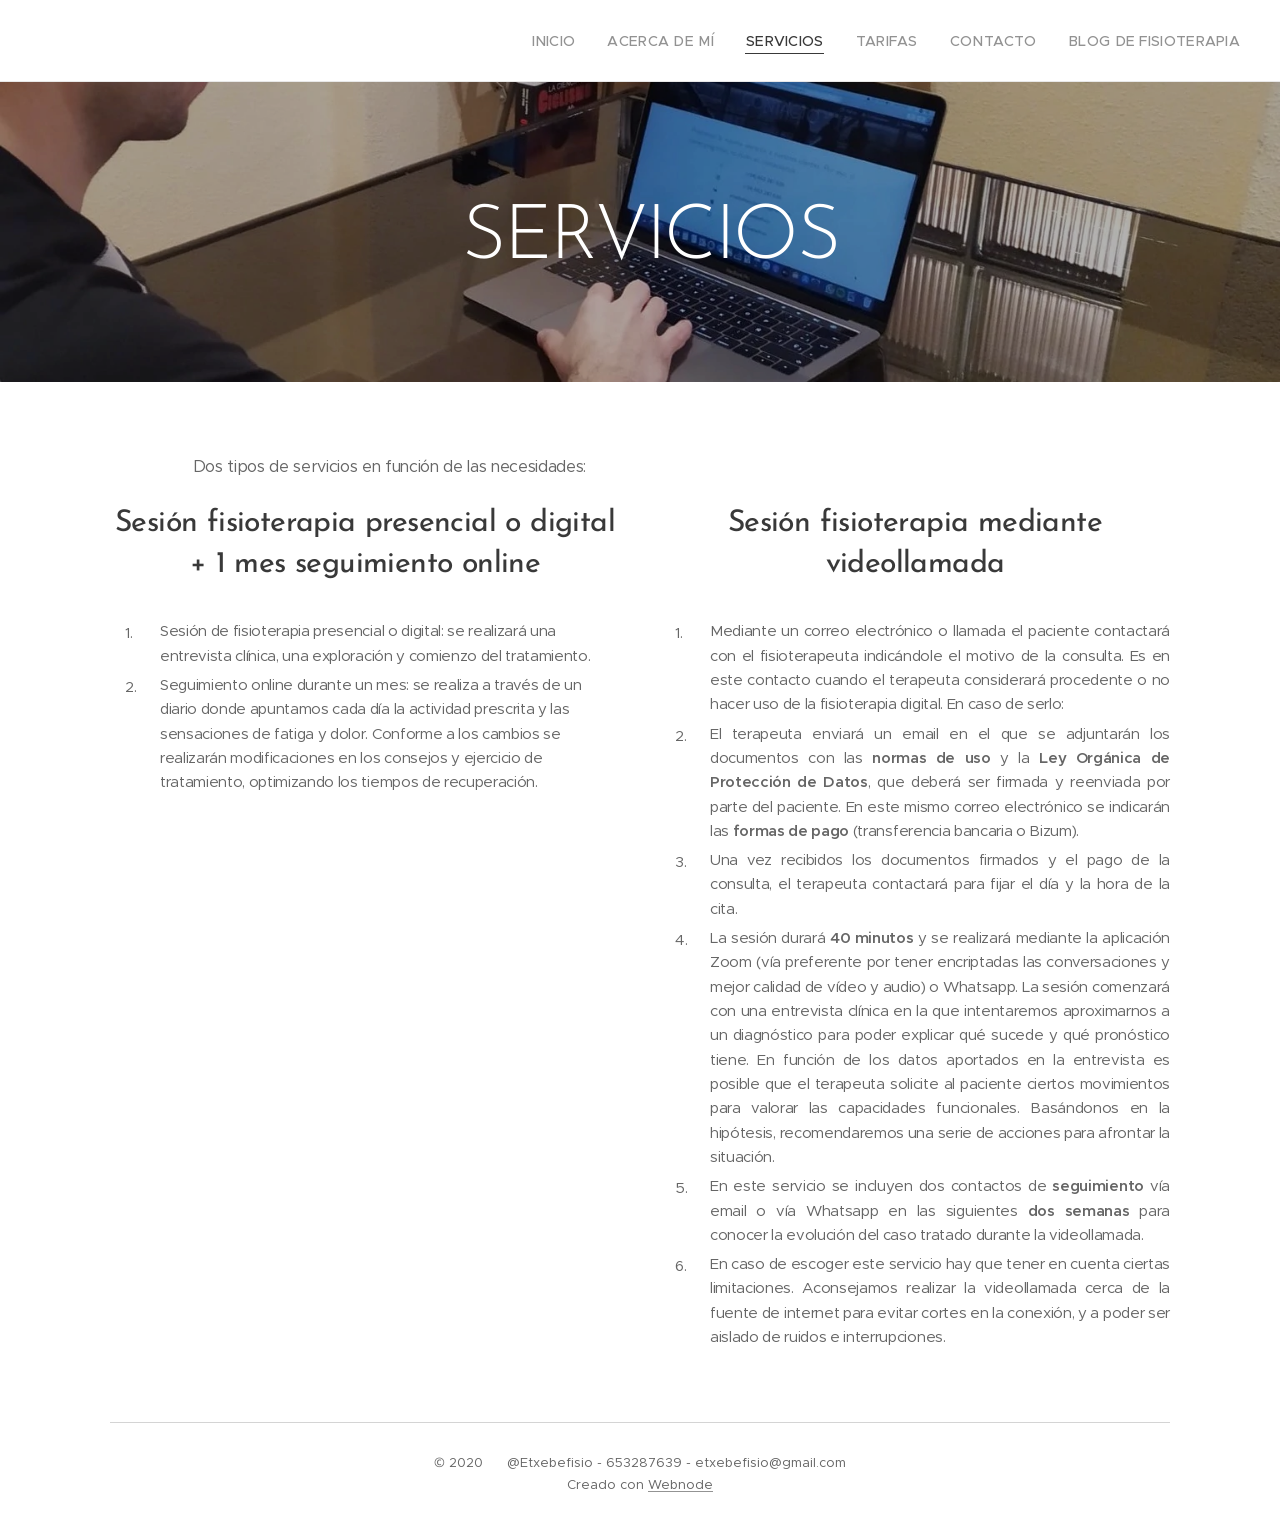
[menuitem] (598, 41)
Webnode (680, 1484)
